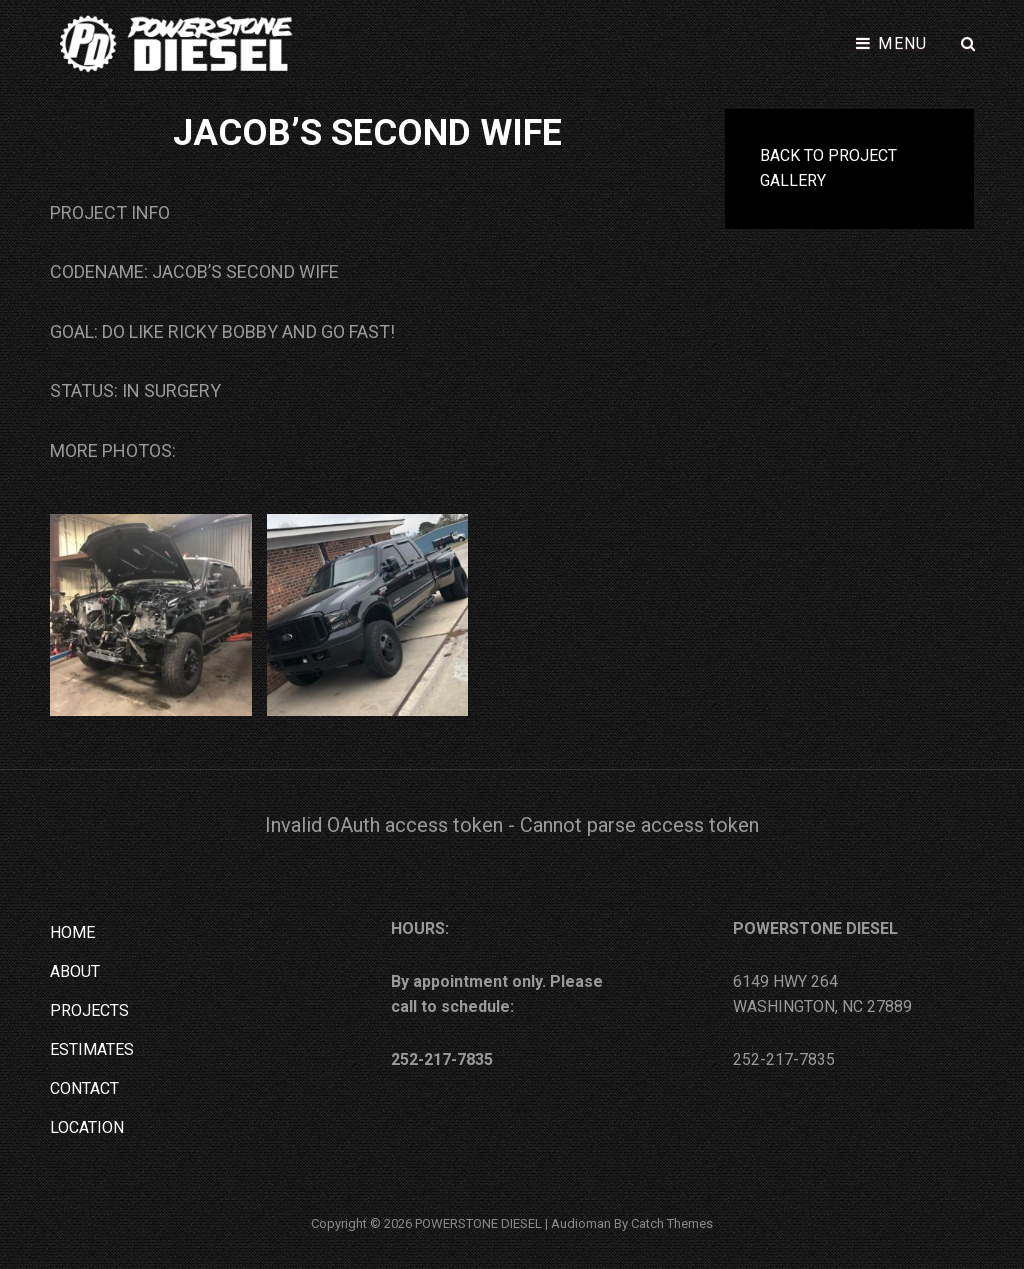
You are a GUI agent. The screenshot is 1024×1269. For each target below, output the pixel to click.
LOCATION (87, 1127)
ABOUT (75, 971)
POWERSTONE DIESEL (478, 1223)
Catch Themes (672, 1223)
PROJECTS (89, 1010)
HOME (72, 932)
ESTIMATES (92, 1049)
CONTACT (84, 1088)
